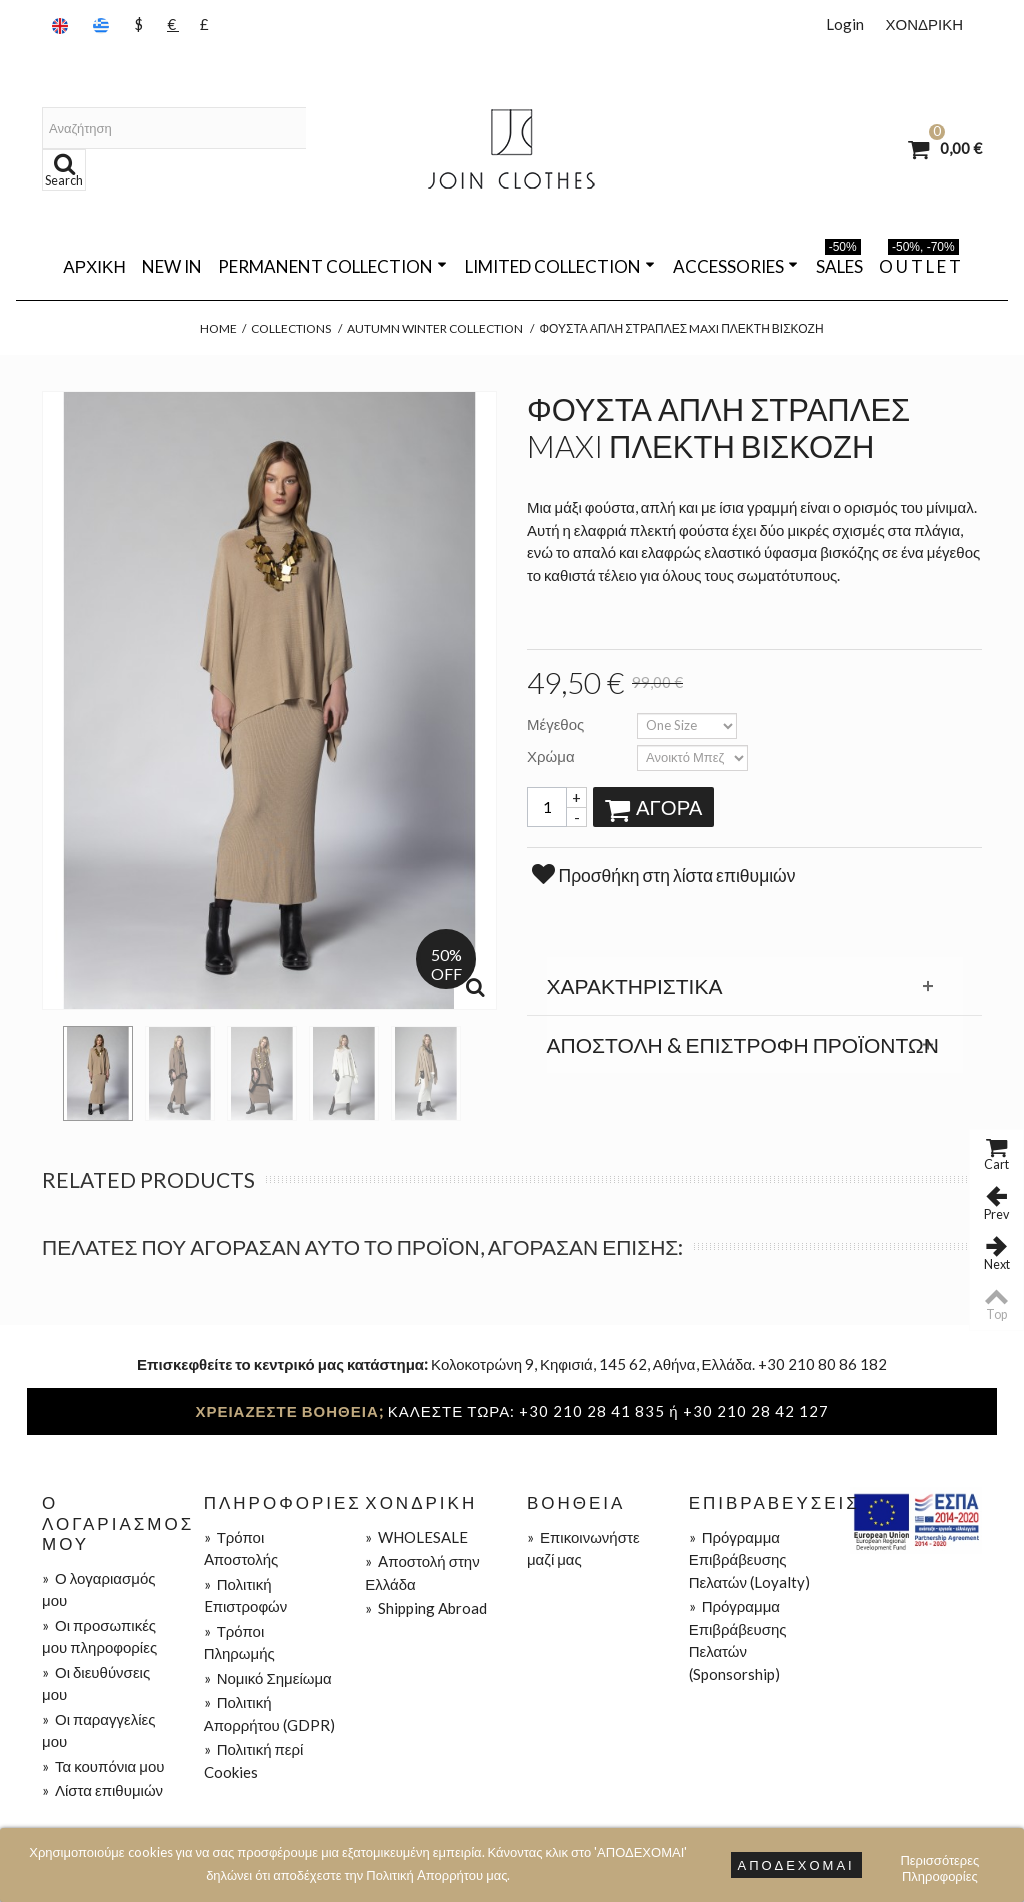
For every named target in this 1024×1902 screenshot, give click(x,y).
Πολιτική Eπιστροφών (246, 1595)
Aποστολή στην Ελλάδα (422, 1572)
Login (845, 24)
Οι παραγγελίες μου (98, 1730)
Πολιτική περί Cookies (254, 1760)
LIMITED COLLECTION (560, 266)
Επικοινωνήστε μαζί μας (583, 1548)
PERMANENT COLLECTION (332, 266)
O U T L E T (920, 263)
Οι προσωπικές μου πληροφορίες (99, 1636)
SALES (839, 263)
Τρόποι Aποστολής (241, 1548)
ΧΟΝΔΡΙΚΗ (924, 24)
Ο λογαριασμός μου (98, 1589)
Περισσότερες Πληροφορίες (939, 1862)
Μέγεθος (557, 724)
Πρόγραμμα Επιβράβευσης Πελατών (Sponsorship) (738, 1640)
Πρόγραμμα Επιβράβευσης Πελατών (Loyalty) (749, 1559)
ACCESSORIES (735, 266)
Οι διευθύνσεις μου (96, 1683)
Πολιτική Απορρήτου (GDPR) (269, 1713)
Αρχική (94, 266)
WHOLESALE (416, 1537)
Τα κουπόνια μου (103, 1766)
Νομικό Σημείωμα (268, 1678)
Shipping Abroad (426, 1608)
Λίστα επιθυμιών (102, 1790)
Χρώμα (552, 756)
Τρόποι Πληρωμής (239, 1642)
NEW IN (172, 266)
